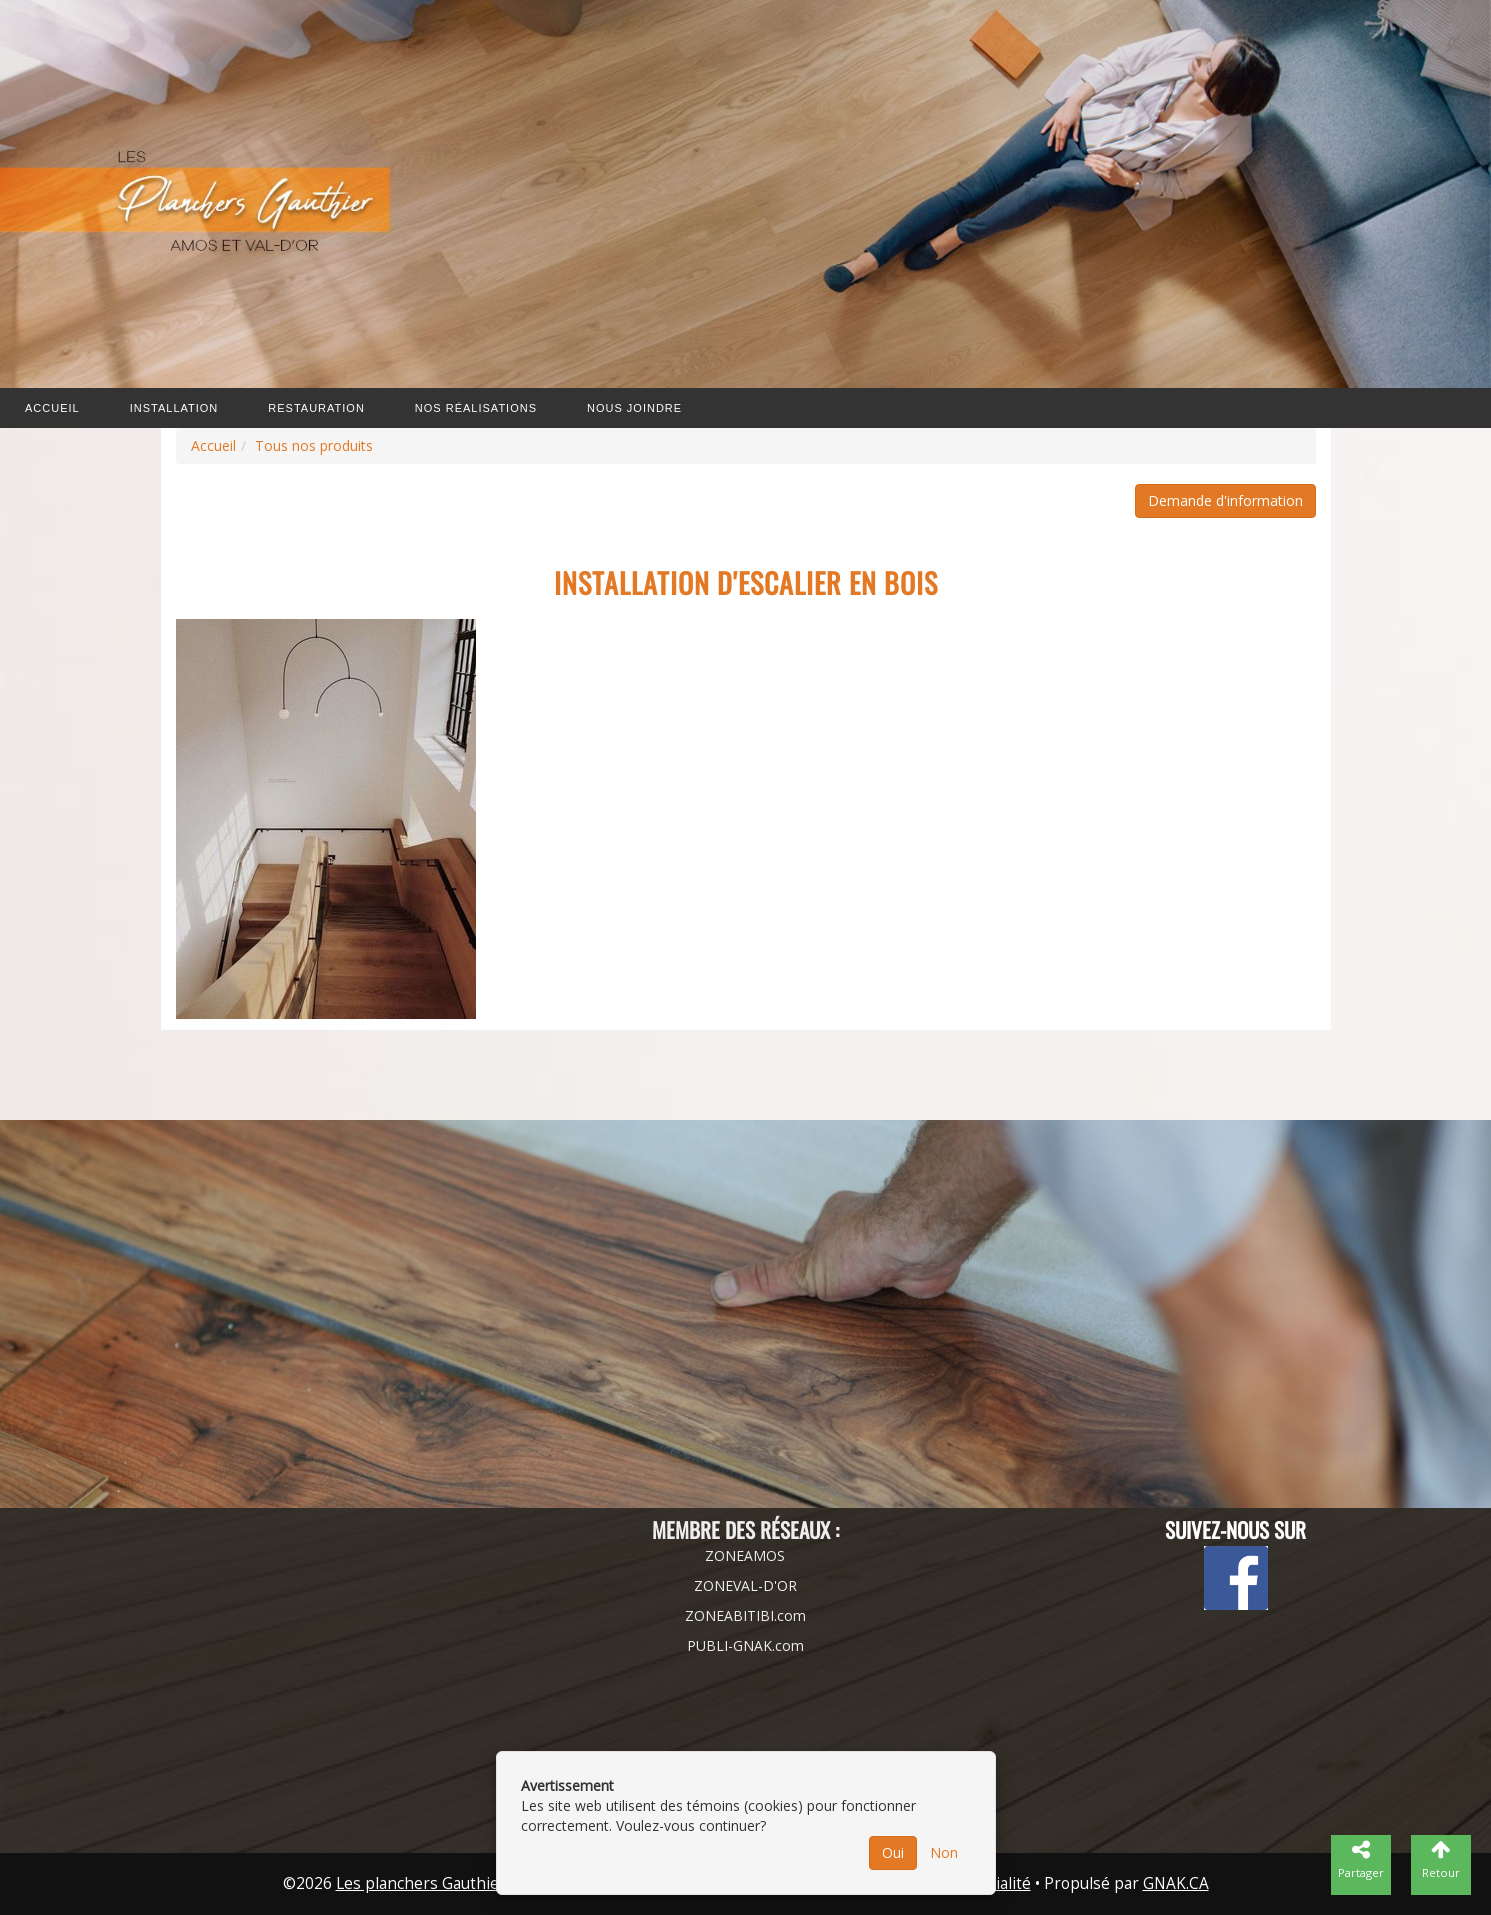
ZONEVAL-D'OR (745, 1585)
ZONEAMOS (745, 1555)
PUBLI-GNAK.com (745, 1645)
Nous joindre (634, 408)
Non (944, 1852)
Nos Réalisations (476, 408)
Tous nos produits (314, 445)
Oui (893, 1852)
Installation (174, 408)
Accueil (52, 408)
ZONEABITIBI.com (745, 1615)
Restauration (316, 408)
